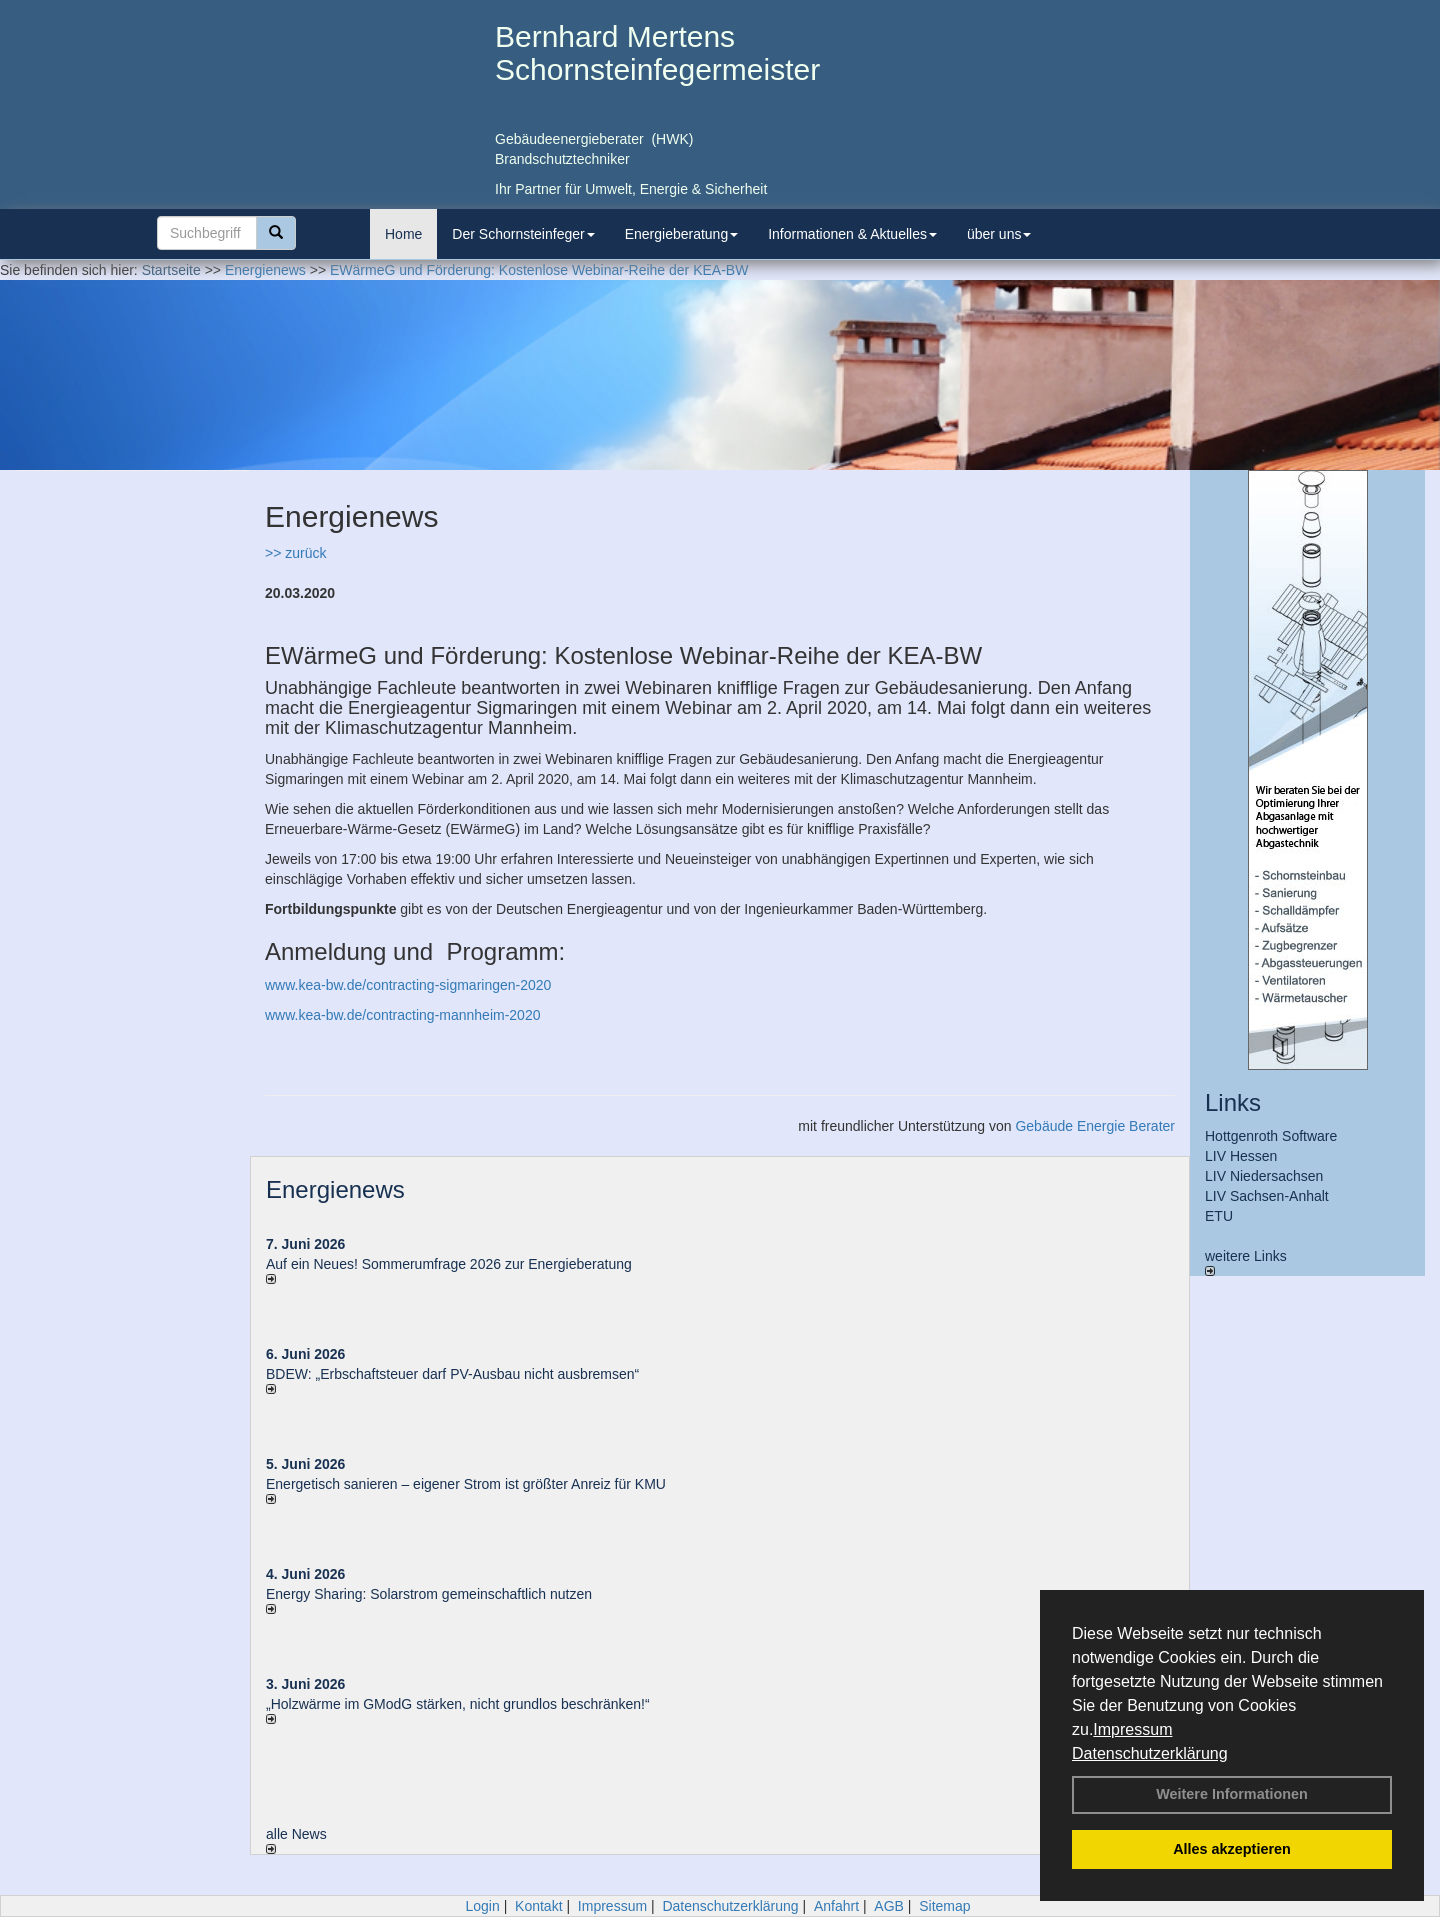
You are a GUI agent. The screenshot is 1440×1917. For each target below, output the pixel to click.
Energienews (335, 1189)
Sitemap (944, 1906)
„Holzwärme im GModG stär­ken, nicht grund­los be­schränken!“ (458, 1704)
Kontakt (538, 1906)
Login (482, 1906)
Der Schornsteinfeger (523, 234)
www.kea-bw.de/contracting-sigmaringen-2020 (408, 985)
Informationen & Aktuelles (852, 234)
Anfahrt (836, 1906)
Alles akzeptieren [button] (1232, 1849)
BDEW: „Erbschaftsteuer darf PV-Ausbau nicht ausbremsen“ (452, 1374)
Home (403, 234)
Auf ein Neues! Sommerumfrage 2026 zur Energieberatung (449, 1264)
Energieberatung (682, 234)
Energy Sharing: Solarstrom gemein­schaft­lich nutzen (429, 1594)
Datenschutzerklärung (1150, 1753)
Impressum (1132, 1729)
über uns (999, 234)
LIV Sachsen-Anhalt (1267, 1196)
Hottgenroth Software (1271, 1136)
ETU (1219, 1216)
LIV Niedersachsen (1264, 1176)
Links (1233, 1102)
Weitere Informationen (1232, 1794)
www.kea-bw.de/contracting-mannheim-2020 (402, 1015)
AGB (889, 1906)
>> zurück (295, 553)
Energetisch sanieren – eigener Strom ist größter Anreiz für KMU (466, 1484)
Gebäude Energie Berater (1095, 1126)
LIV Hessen (1241, 1156)
